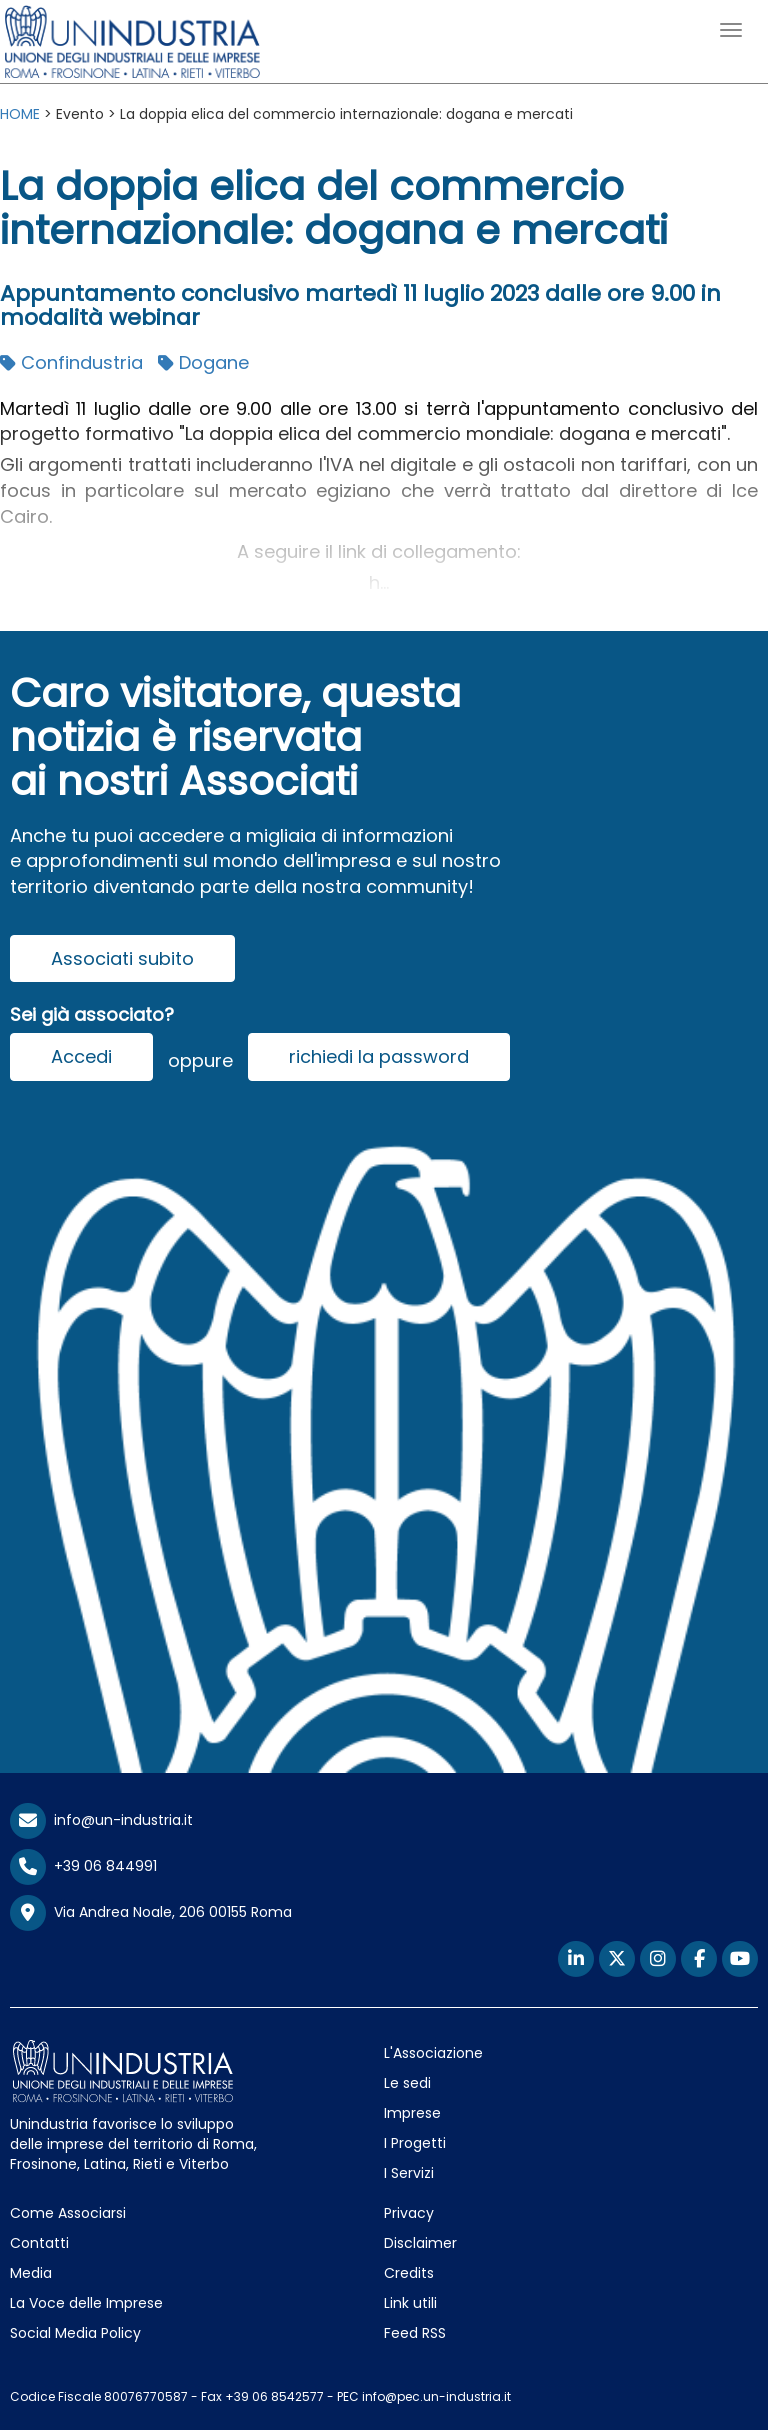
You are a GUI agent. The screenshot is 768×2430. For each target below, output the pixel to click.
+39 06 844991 (83, 1866)
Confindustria (71, 362)
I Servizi (409, 2173)
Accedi (81, 1056)
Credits (409, 2273)
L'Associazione (433, 2053)
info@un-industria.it (101, 1820)
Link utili (410, 2303)
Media (31, 2273)
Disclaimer (420, 2243)
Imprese (412, 2113)
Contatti (39, 2243)
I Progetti (415, 2143)
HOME (20, 114)
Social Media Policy (75, 2333)
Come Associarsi (68, 2213)
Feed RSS (415, 2333)
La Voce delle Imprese (86, 2303)
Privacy (409, 2213)
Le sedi (407, 2083)
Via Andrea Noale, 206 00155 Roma (151, 1913)
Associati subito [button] (122, 958)
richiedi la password (379, 1056)
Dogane (203, 362)
